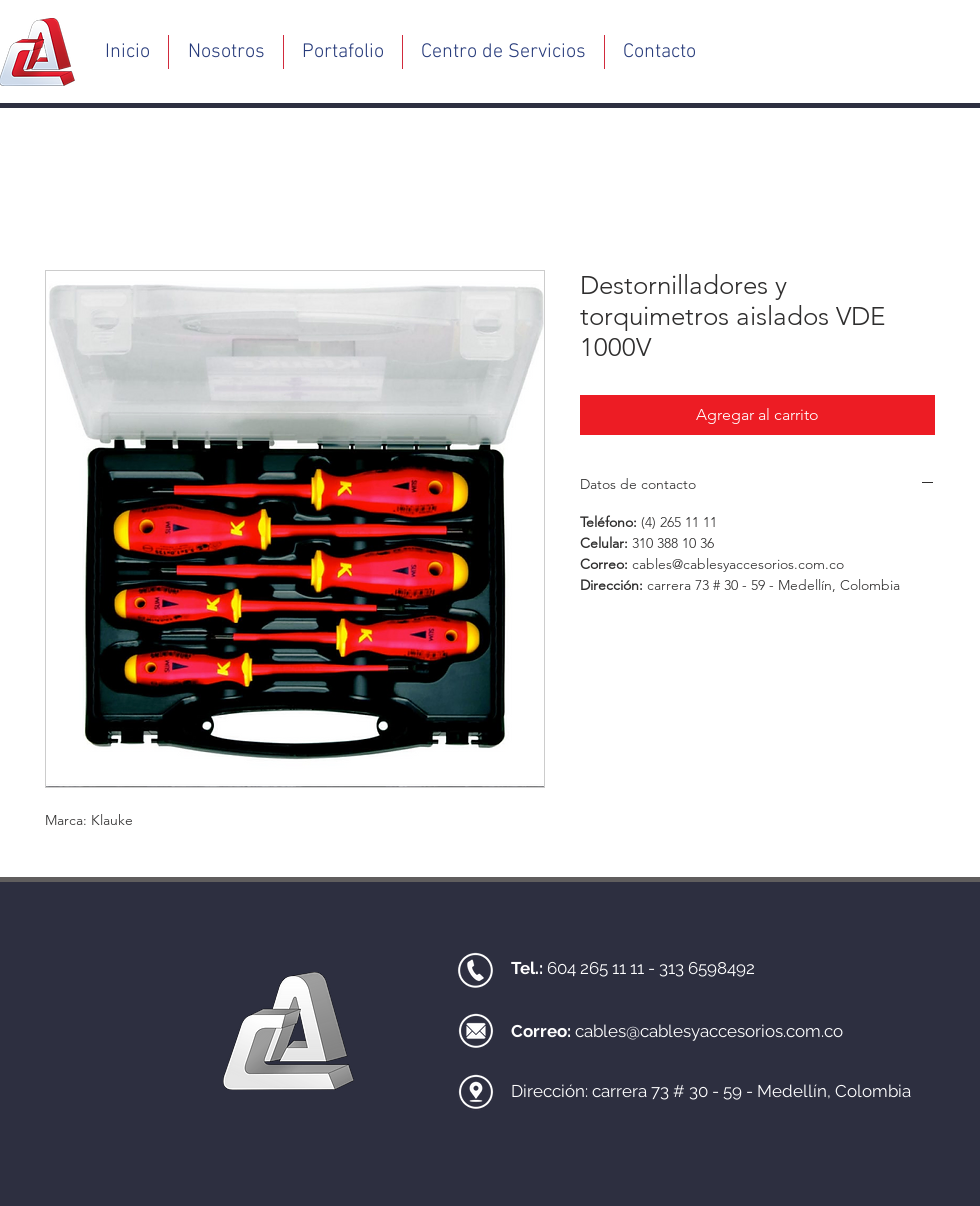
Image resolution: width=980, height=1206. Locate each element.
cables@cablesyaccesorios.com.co (709, 1031)
